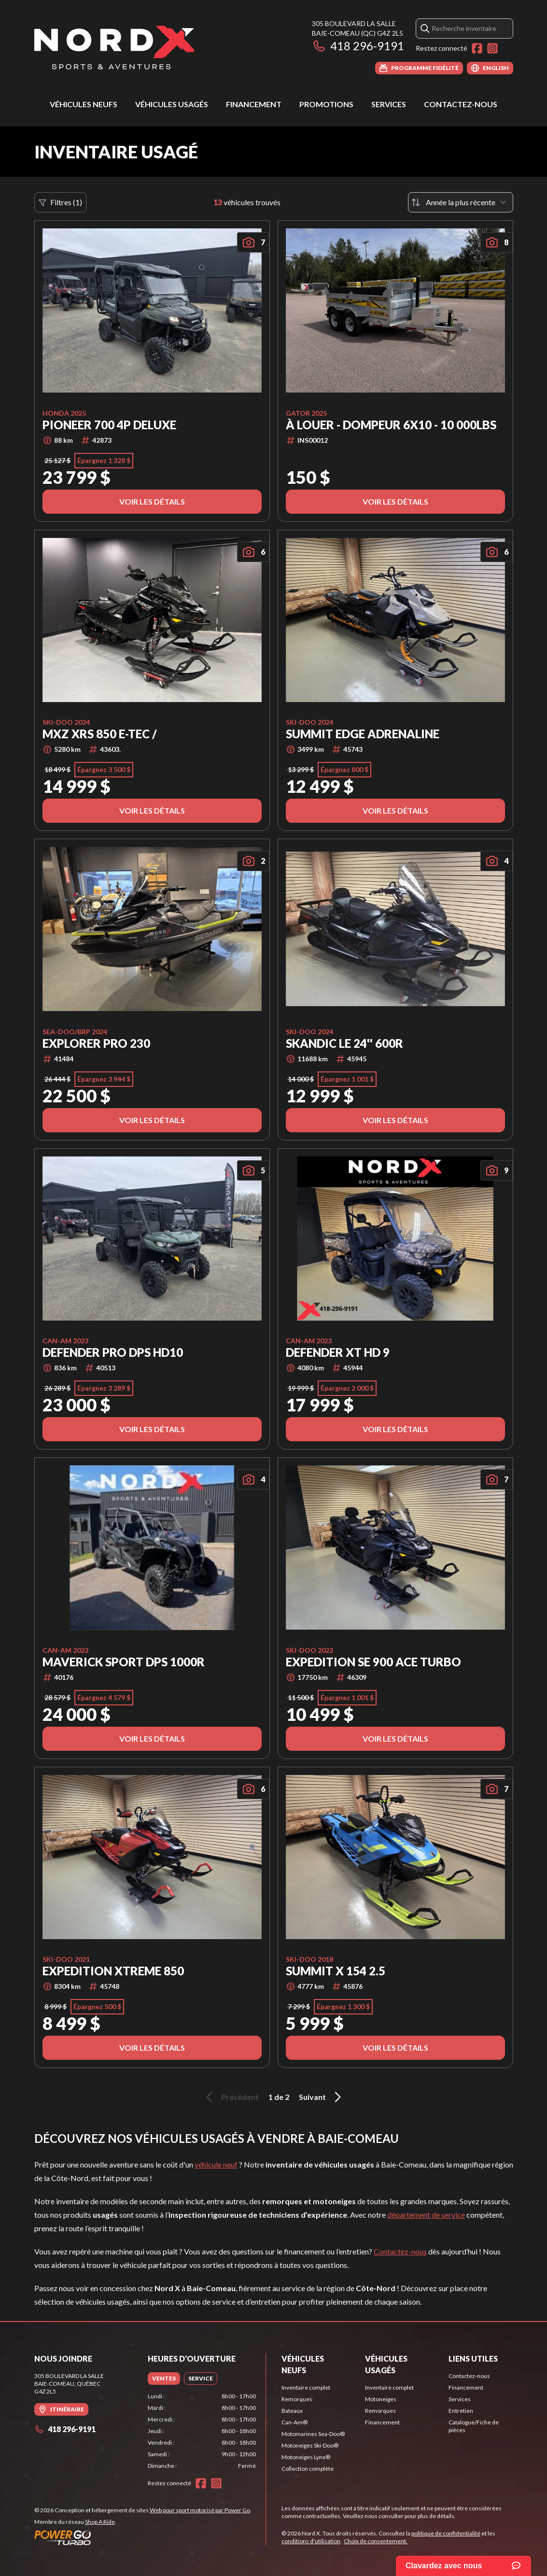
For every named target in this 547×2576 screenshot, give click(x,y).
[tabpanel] (202, 2431)
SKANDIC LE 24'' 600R (344, 1043)
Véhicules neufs (83, 104)
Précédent (231, 2097)
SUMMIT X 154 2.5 (335, 1971)
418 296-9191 (358, 46)
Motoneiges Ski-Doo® (309, 2445)
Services (388, 104)
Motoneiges (380, 2399)
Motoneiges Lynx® (305, 2457)
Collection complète (307, 2468)
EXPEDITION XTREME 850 (113, 1971)
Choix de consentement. (375, 2541)
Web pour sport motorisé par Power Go (200, 2510)
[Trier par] (460, 202)
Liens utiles (473, 2358)
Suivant (321, 2097)
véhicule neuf (216, 2164)
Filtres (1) (60, 202)
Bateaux (292, 2410)
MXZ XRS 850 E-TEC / (99, 734)
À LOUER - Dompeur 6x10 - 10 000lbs (391, 425)
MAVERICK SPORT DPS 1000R (123, 1662)
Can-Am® (294, 2422)
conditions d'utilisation (310, 2541)
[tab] (164, 2378)
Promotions (326, 104)
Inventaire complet (305, 2387)
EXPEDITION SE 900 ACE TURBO (373, 1662)
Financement (253, 104)
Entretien (461, 2410)
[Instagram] (492, 48)
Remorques (296, 2399)
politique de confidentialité (445, 2533)
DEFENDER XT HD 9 (338, 1352)
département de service (426, 2214)
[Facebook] (477, 48)
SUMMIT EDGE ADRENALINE (362, 734)
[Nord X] (114, 46)
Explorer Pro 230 (96, 1043)
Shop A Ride (100, 2521)
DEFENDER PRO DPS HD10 (112, 1352)
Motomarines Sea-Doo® (313, 2433)
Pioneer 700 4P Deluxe (109, 425)
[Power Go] (143, 2537)
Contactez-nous (460, 104)
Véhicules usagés (171, 104)
